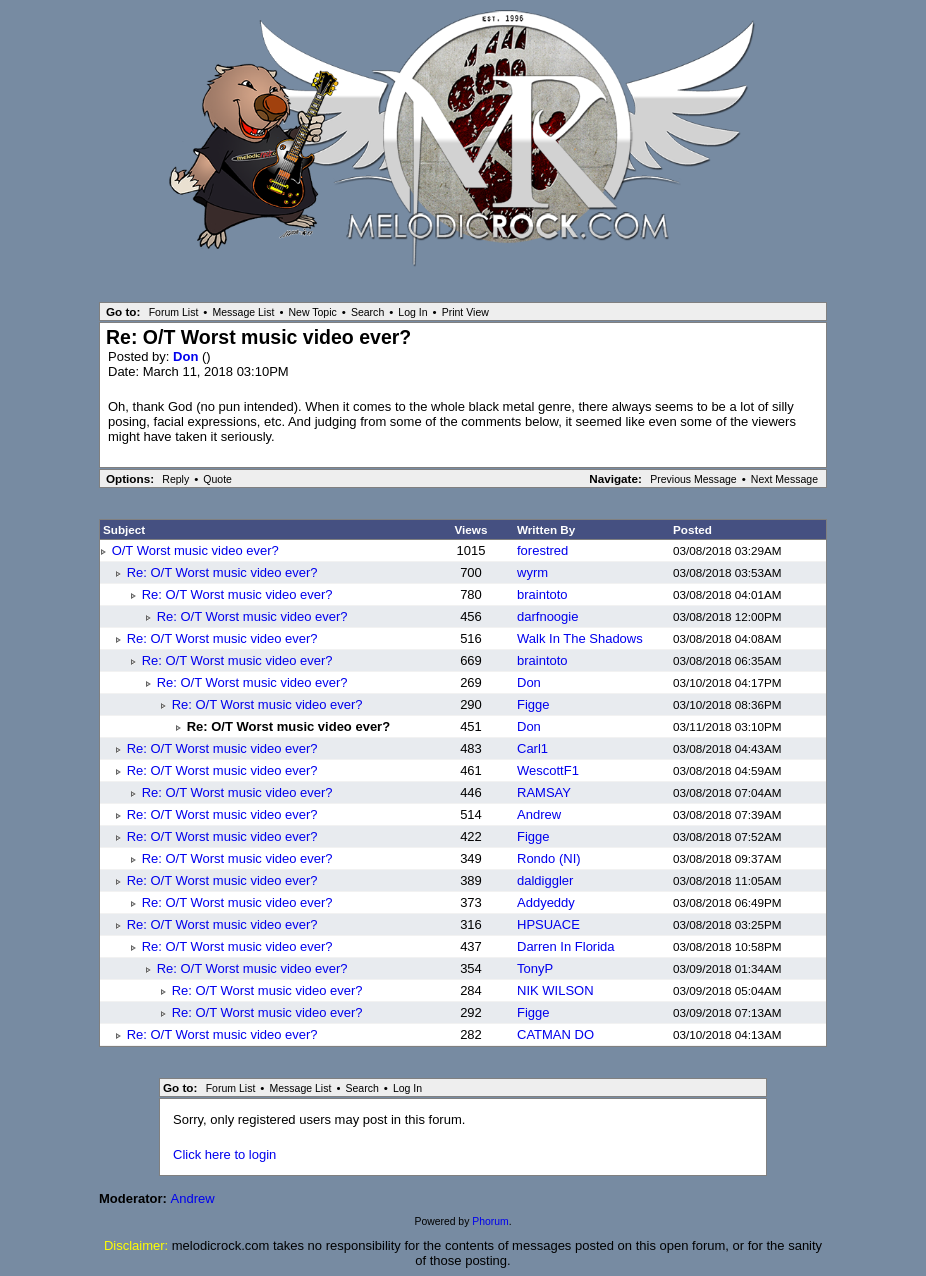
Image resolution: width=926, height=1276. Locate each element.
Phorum (490, 1221)
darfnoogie (547, 616)
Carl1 (532, 748)
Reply (175, 479)
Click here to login (224, 1154)
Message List (243, 312)
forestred (542, 550)
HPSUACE (548, 924)
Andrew (539, 814)
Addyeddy (546, 902)
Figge (533, 704)
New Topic (312, 312)
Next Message (784, 479)
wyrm (532, 572)
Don (187, 356)
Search (367, 312)
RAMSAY (544, 792)
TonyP (535, 968)
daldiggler (545, 880)
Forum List (174, 312)
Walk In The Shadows (580, 638)
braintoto (542, 594)
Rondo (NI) (549, 858)
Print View (465, 312)
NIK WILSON (555, 990)
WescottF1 (548, 770)
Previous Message (693, 479)
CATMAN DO (555, 1034)
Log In (412, 312)
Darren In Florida (566, 946)
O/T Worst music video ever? (195, 550)
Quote (217, 479)
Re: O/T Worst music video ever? (222, 572)
